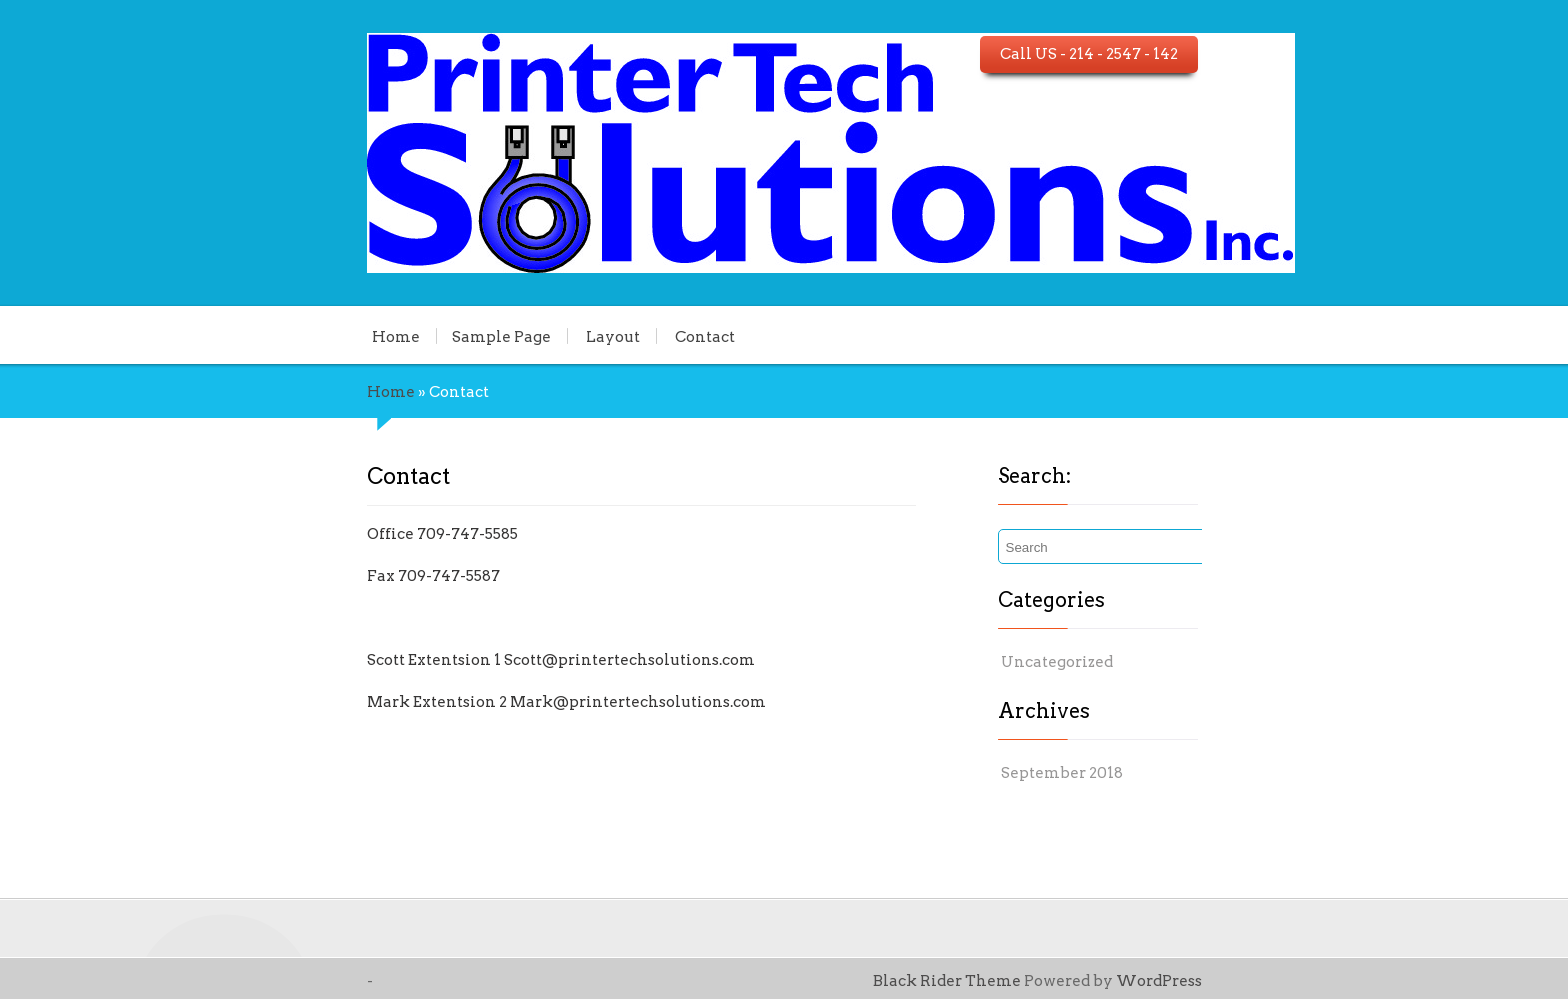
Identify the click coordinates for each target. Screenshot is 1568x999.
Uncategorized (1097, 662)
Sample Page (366, 336)
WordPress (1292, 981)
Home (261, 336)
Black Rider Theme (1080, 981)
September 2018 (1102, 773)
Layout (478, 336)
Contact (570, 336)
